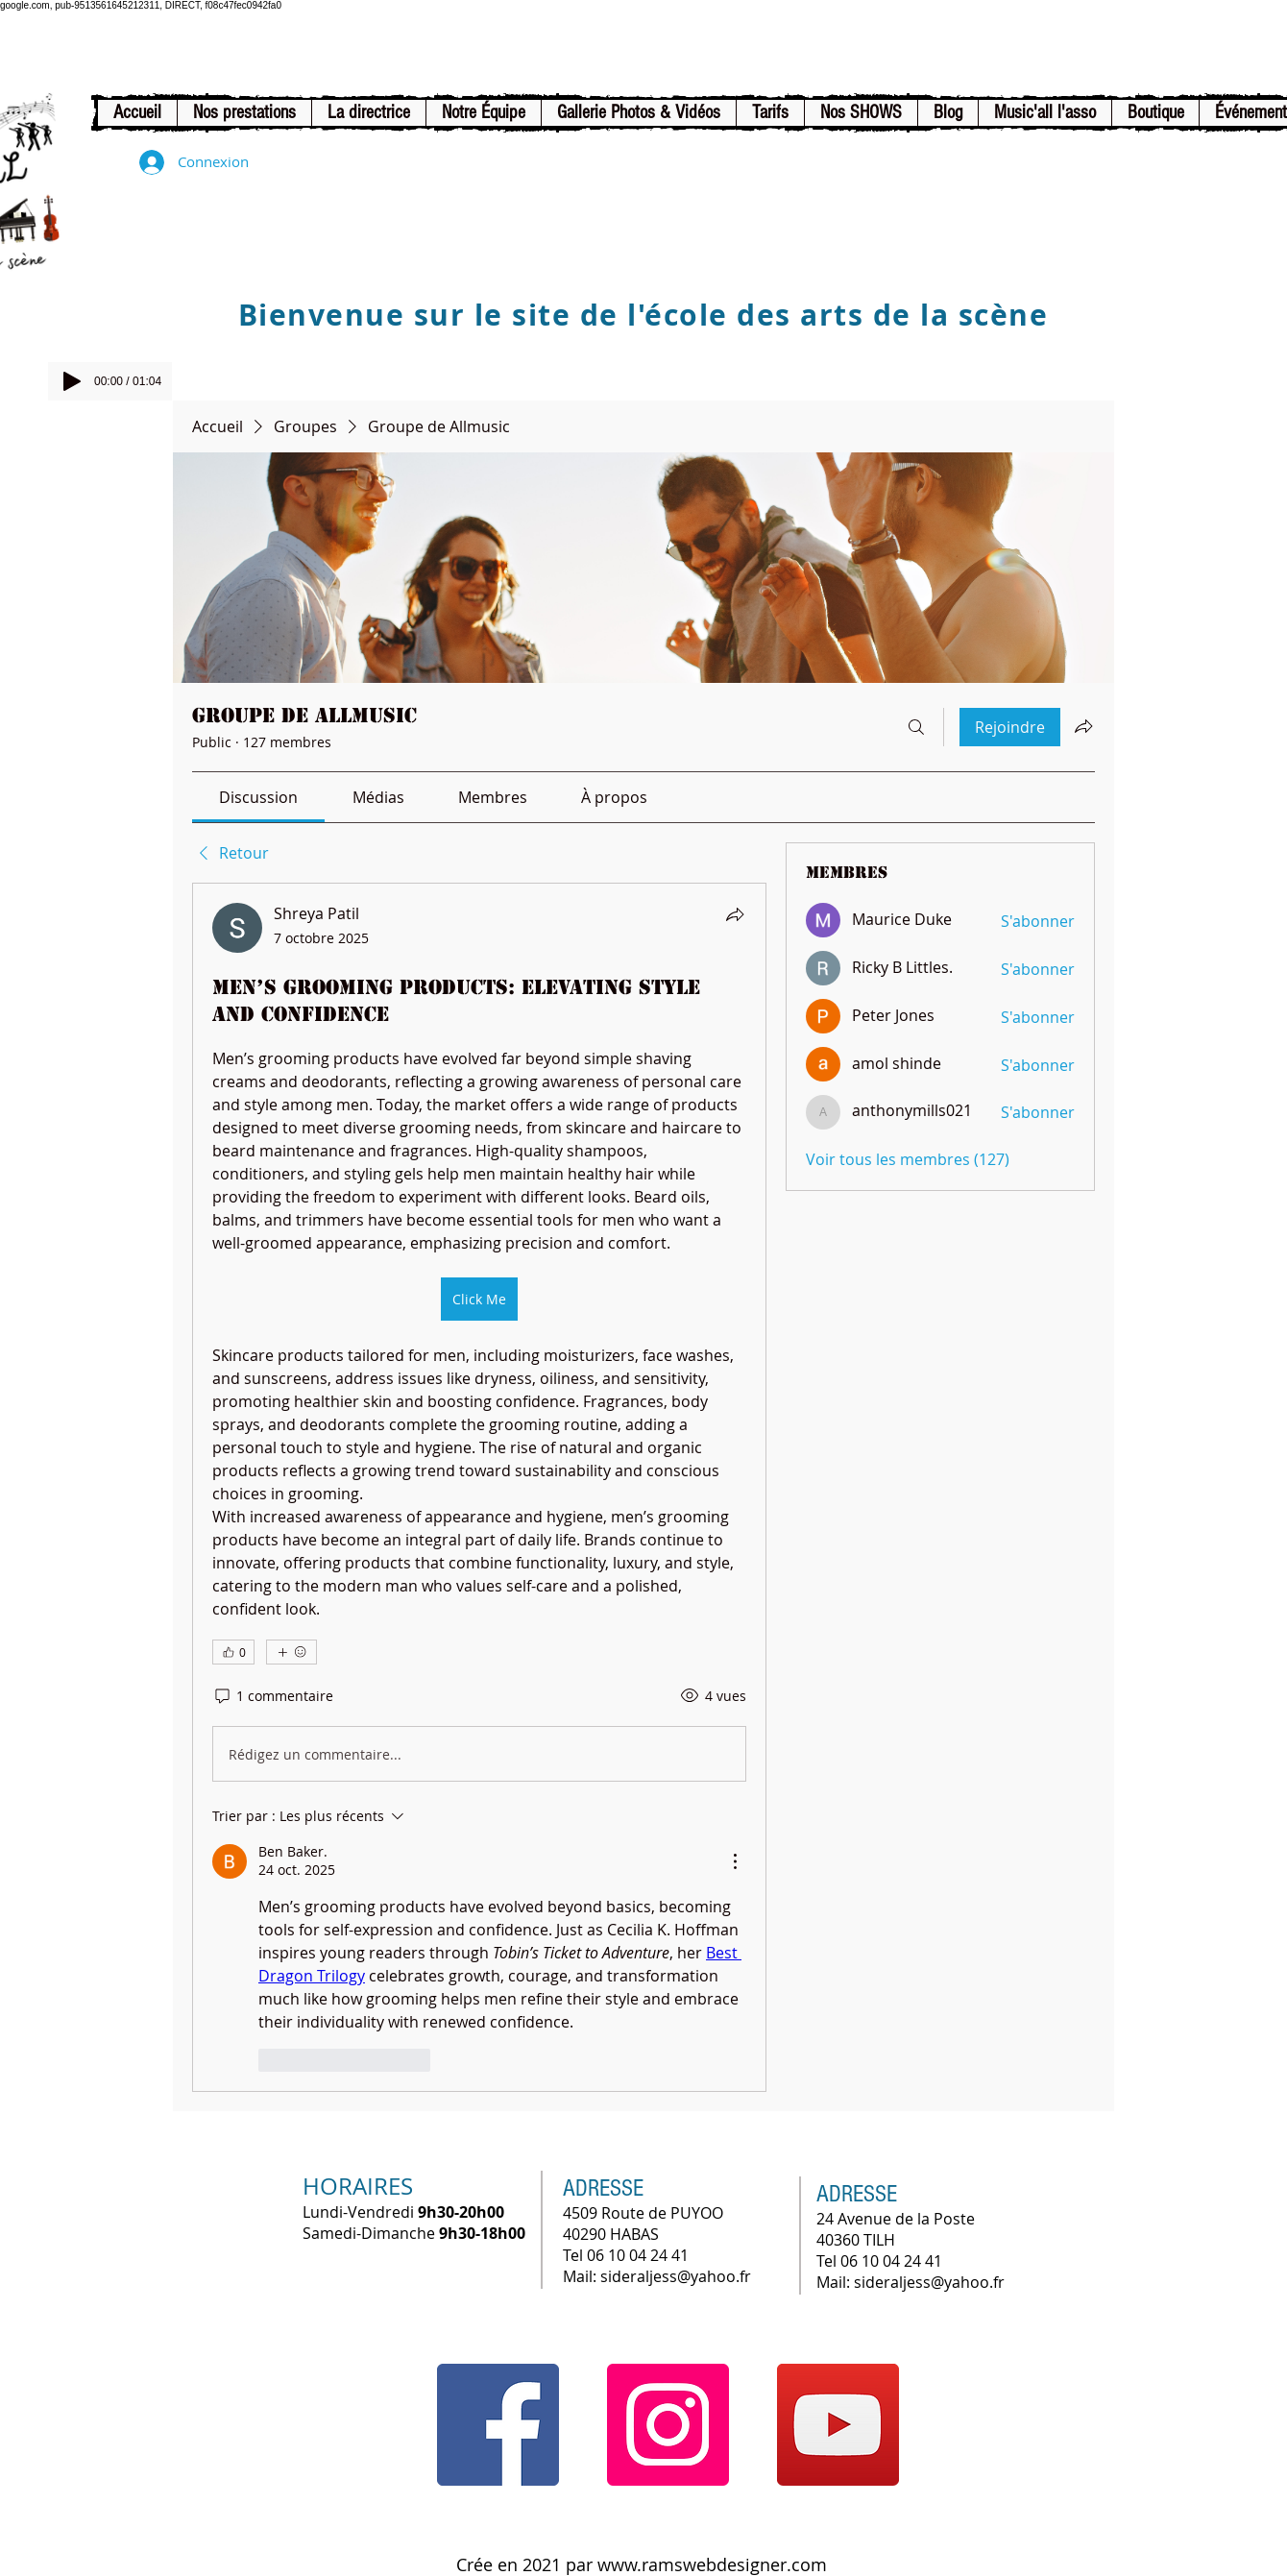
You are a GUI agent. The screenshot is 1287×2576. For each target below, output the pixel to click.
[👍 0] (233, 1652)
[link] (258, 797)
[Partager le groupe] (1083, 726)
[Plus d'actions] (734, 1861)
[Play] (72, 381)
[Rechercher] (916, 727)
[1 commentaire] (272, 1696)
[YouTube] (838, 2425)
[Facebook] (498, 2425)
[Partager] (734, 914)
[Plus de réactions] (291, 1652)
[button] (244, 113)
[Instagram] (668, 2425)
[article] (479, 1487)
